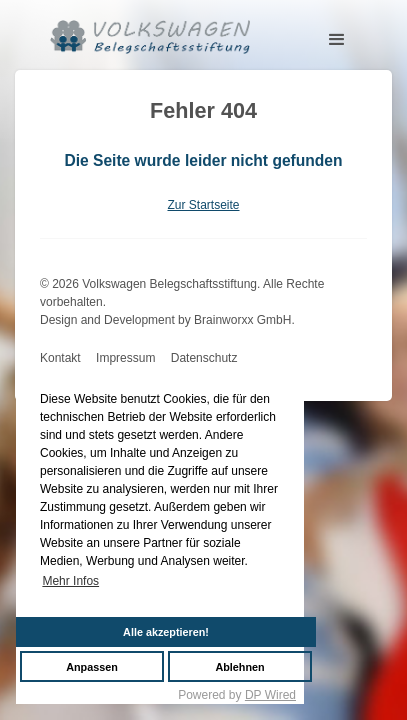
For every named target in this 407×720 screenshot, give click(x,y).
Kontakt (60, 358)
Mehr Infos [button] (70, 581)
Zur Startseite (203, 205)
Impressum (125, 358)
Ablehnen (239, 667)
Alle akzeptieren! (166, 632)
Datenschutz (204, 358)
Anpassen (92, 667)
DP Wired (270, 695)
